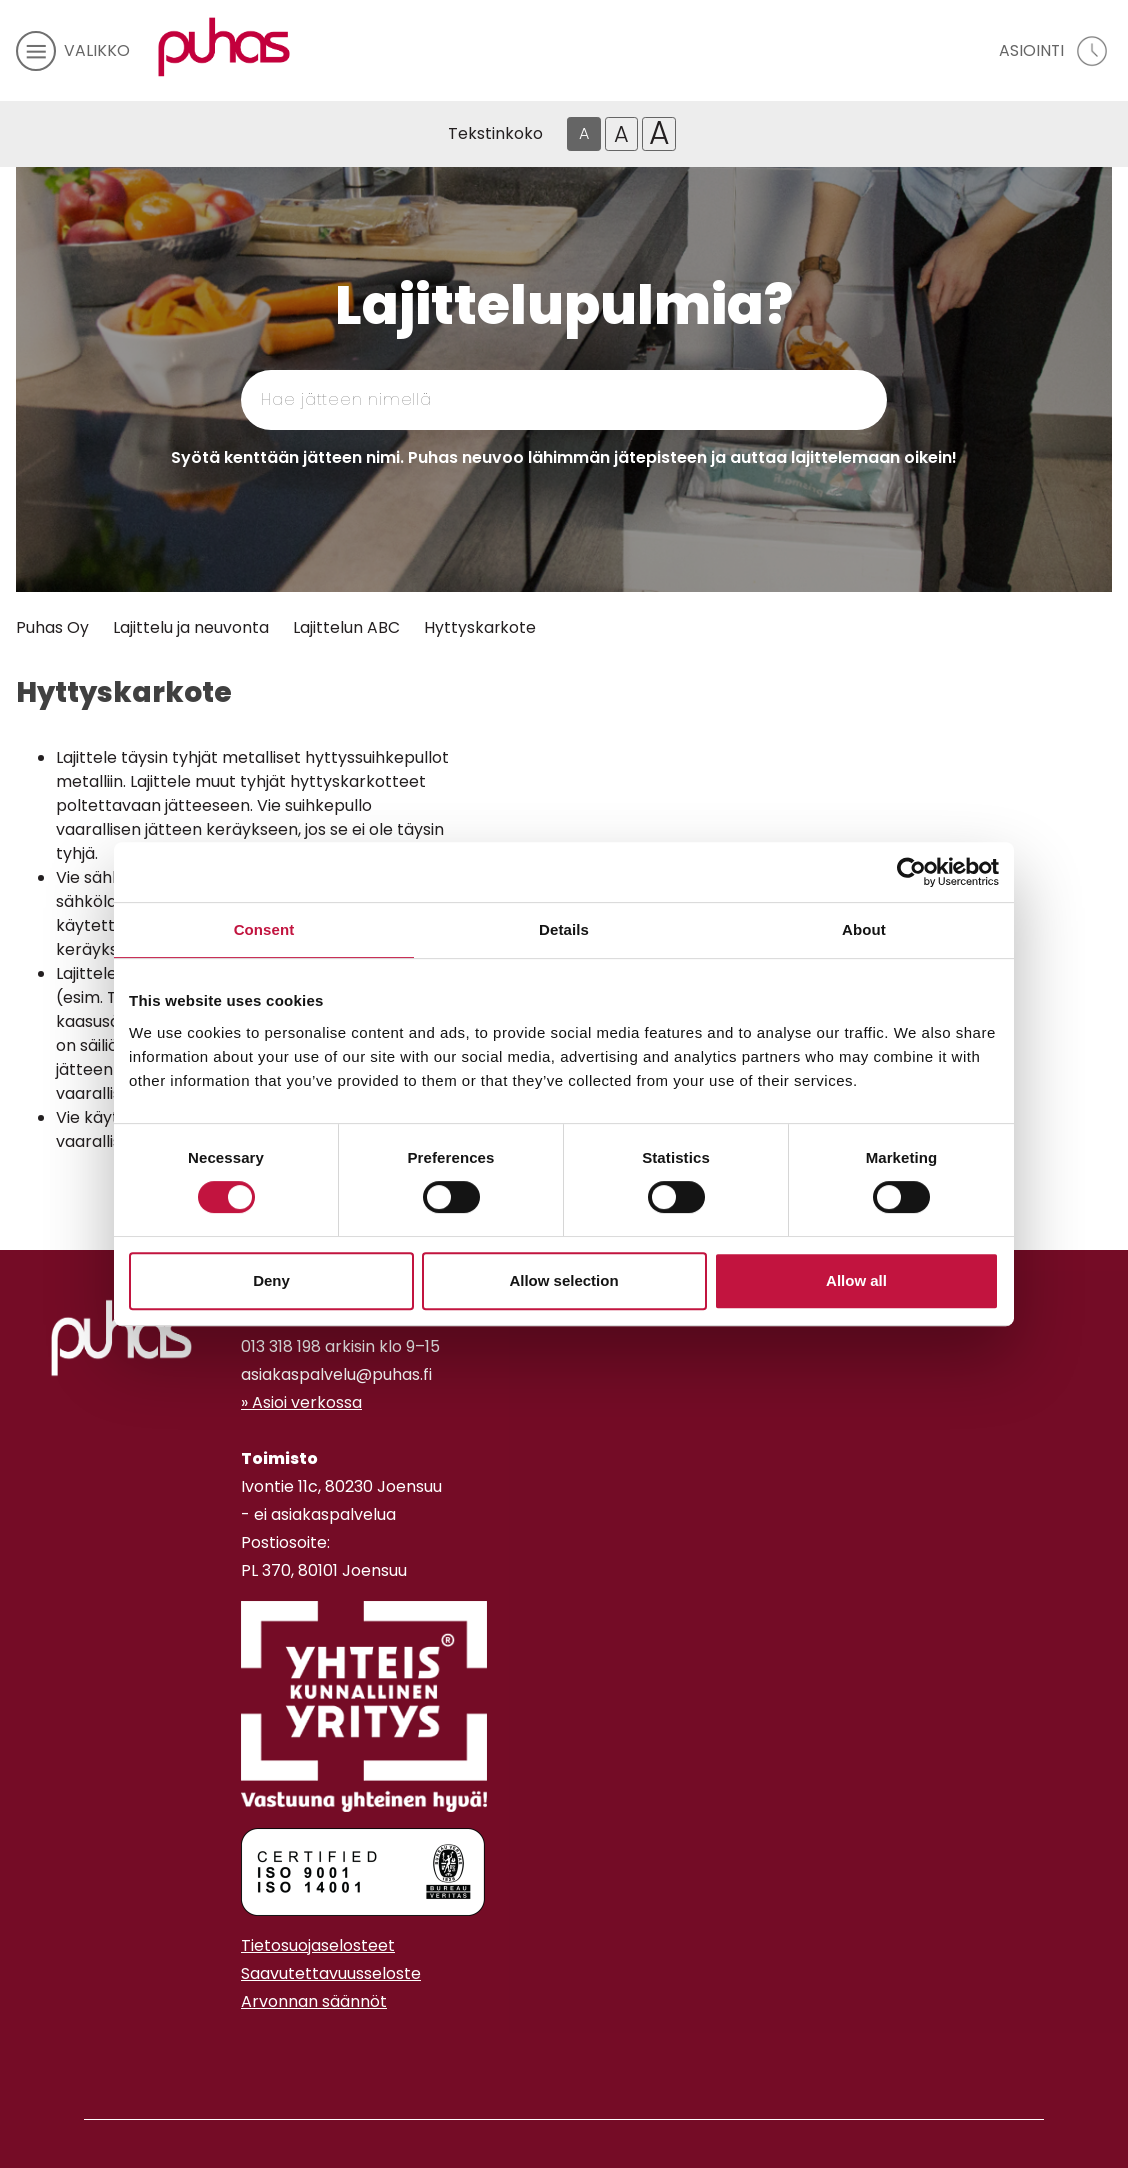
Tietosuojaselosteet (318, 1945)
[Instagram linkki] (249, 2051)
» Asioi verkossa (301, 1402)
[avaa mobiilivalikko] (73, 51)
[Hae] (790, 400)
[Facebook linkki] (233, 2051)
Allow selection (563, 1280)
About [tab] (864, 929)
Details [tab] (564, 929)
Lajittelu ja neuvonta (191, 627)
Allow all (856, 1280)
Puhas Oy (52, 627)
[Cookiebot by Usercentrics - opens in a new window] (911, 872)
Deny (271, 1280)
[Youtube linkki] (265, 2051)
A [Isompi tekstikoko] (621, 134)
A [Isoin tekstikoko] (659, 134)
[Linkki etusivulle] (224, 47)
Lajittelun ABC (346, 627)
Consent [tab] (264, 929)
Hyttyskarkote (480, 627)
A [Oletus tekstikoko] (584, 133)
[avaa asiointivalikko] (1055, 51)
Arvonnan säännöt (314, 2001)
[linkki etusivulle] (121, 1338)
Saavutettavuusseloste (331, 1973)
